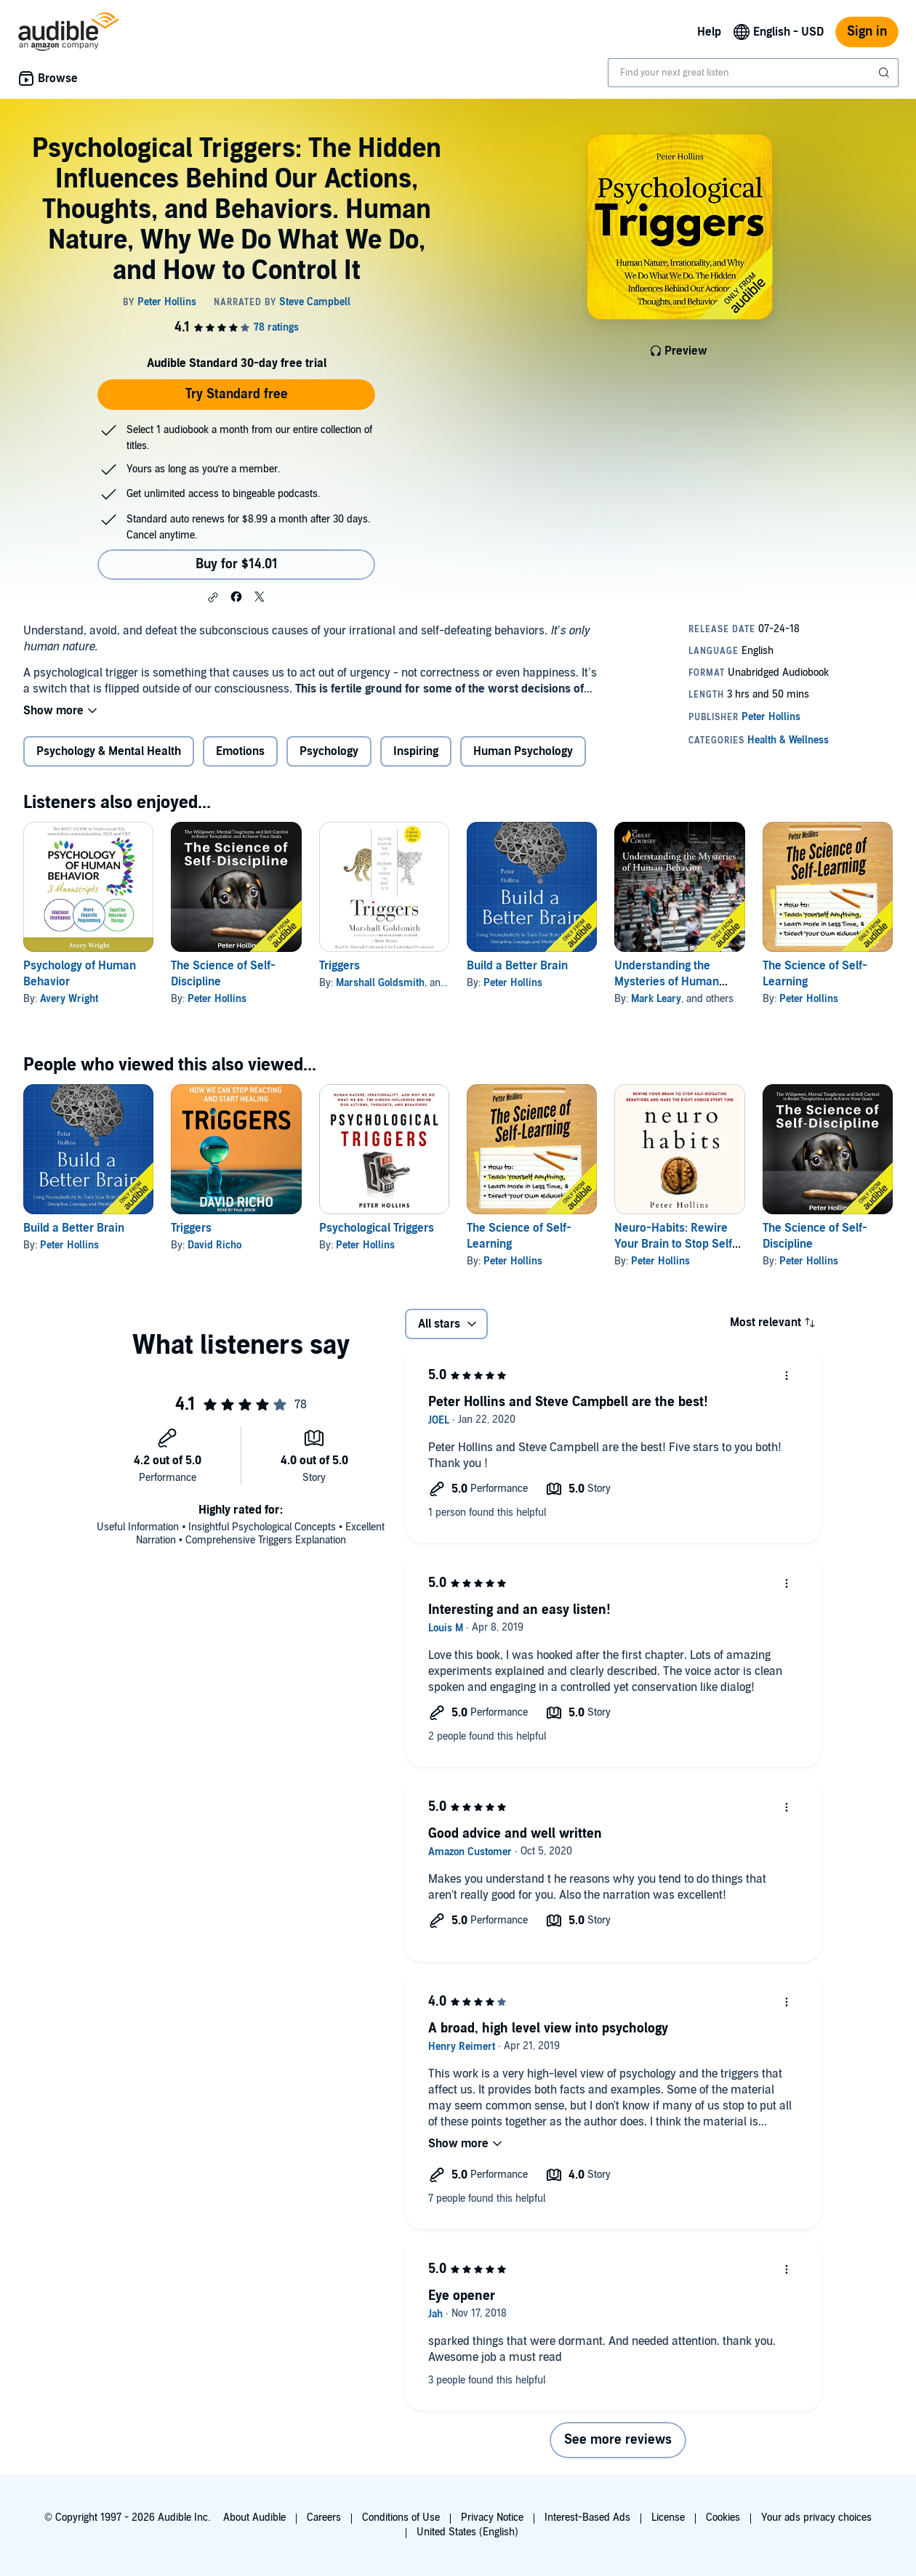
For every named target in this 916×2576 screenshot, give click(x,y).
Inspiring (415, 751)
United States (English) (467, 2532)
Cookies (723, 2517)
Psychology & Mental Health (108, 751)
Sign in (867, 31)
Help (709, 32)
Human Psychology (523, 751)
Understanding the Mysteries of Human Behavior (666, 981)
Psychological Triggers (376, 1228)
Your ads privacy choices (816, 2517)
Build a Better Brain (517, 965)
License (668, 2517)
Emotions (240, 751)
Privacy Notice (492, 2517)
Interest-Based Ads (587, 2517)
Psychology (329, 751)
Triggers (339, 965)
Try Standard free (236, 394)
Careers (324, 2517)
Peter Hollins (217, 999)
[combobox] (753, 72)
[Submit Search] (885, 72)
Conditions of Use (401, 2517)
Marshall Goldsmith (380, 983)
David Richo (214, 1245)
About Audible (254, 2517)
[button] (213, 597)
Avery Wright (69, 999)
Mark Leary (656, 999)
